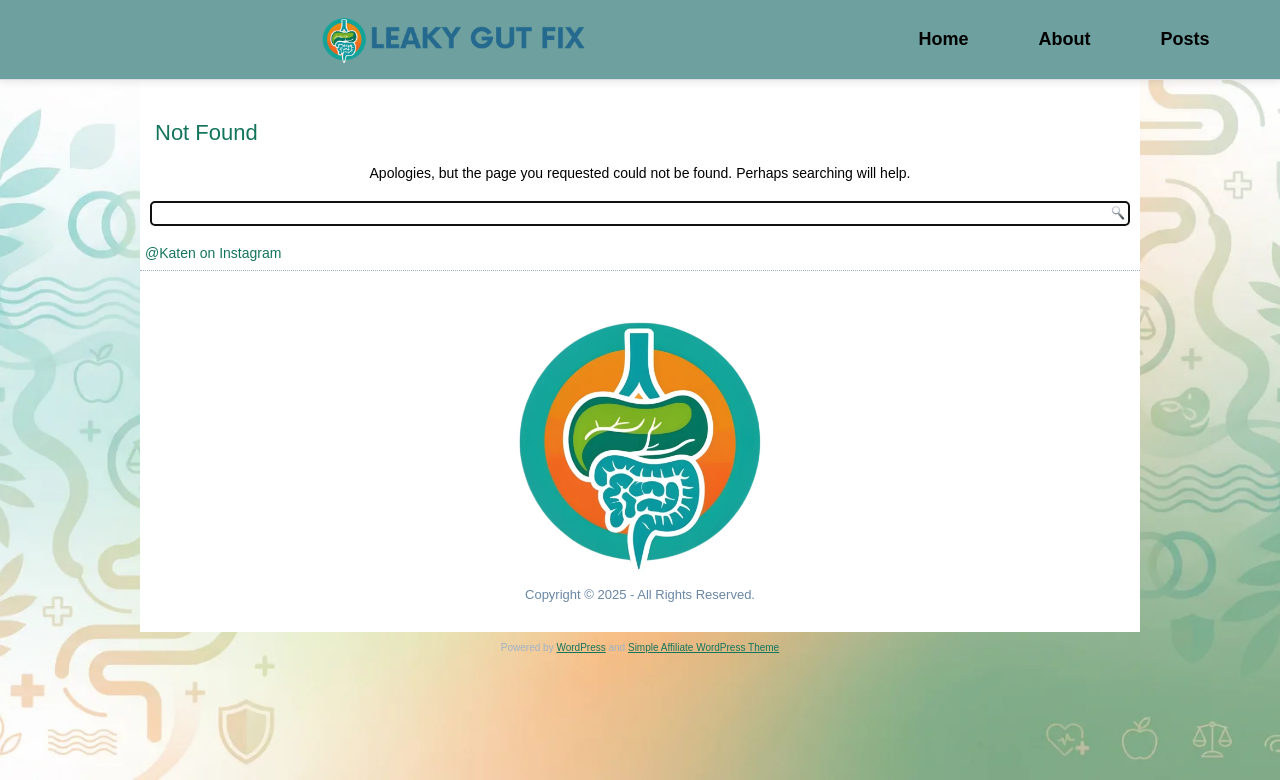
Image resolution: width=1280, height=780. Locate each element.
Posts (1184, 39)
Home (943, 39)
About (1064, 39)
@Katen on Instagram (213, 253)
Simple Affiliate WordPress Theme (703, 647)
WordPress (580, 647)
